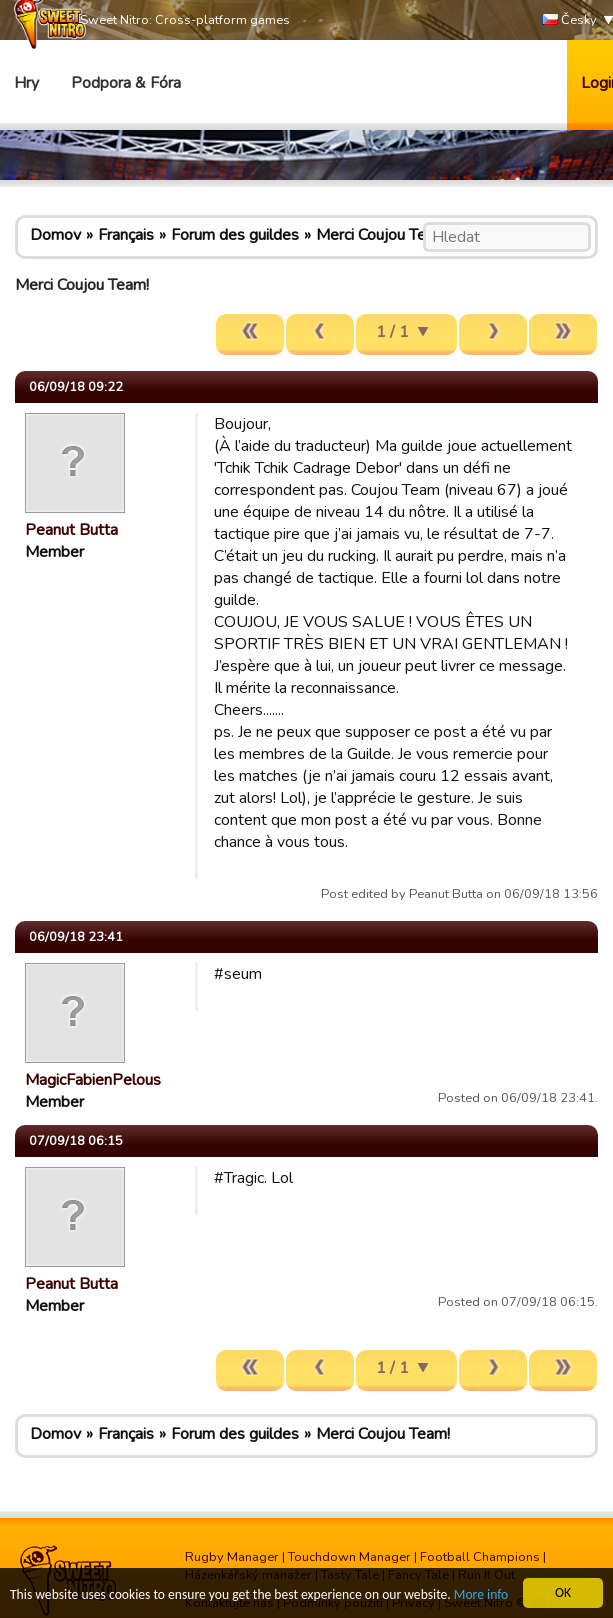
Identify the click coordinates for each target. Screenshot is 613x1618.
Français (126, 235)
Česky (569, 20)
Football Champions (480, 1557)
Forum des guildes (235, 235)
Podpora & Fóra (126, 83)
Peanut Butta (71, 530)
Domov (55, 235)
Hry (26, 83)
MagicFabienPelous (93, 1080)
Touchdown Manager (349, 1557)
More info (481, 1595)
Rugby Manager (232, 1557)
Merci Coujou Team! (383, 235)
